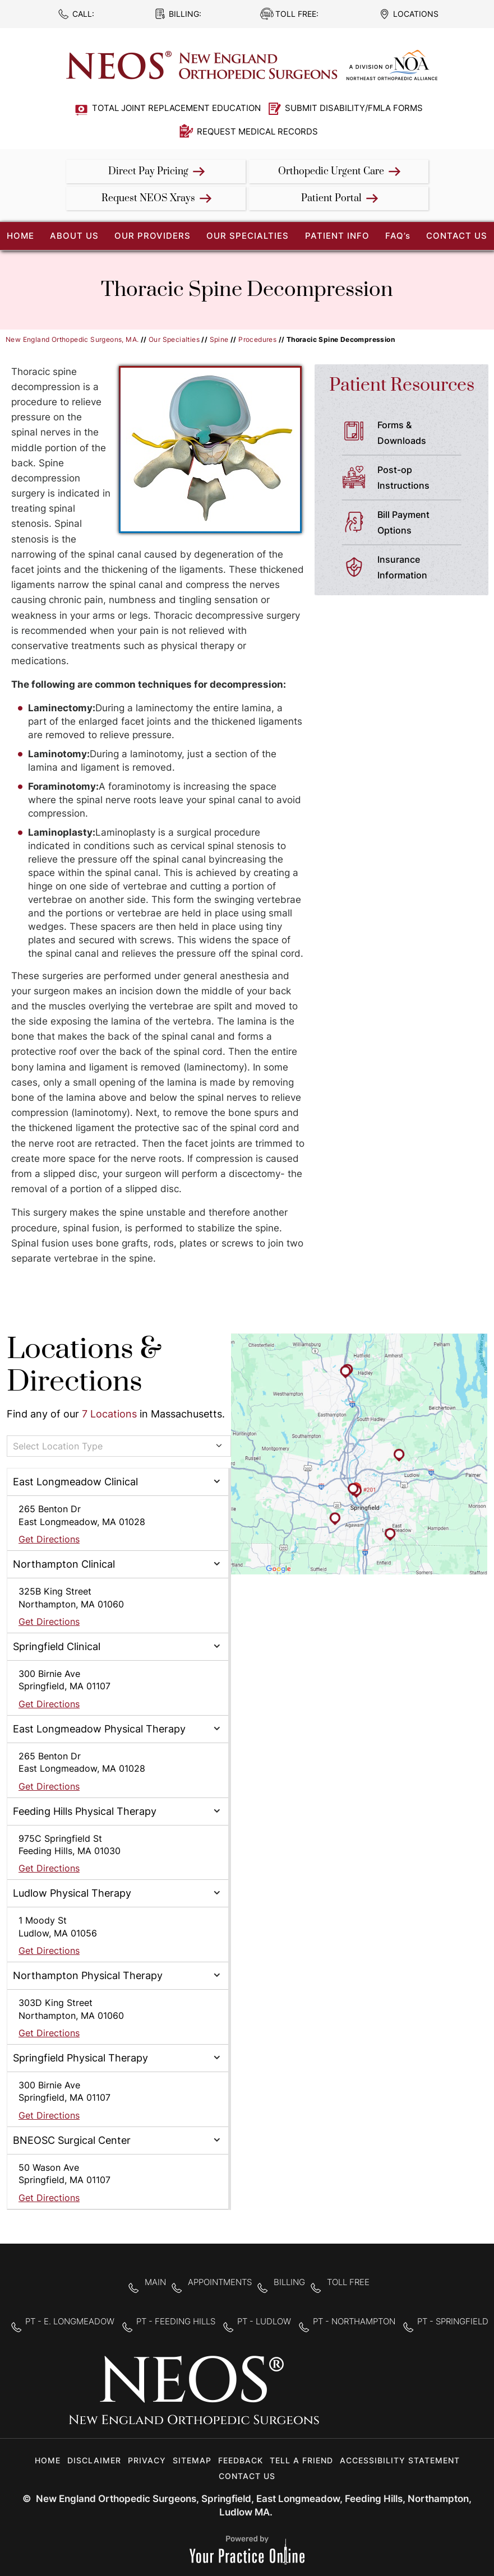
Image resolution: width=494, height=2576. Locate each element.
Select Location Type (58, 1446)
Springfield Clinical (56, 1646)
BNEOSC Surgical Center (72, 2140)
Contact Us (456, 235)
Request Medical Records (257, 131)
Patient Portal (331, 198)
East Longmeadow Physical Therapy (99, 1729)
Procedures (257, 339)
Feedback (240, 2460)
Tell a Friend (301, 2460)
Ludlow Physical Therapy (72, 1893)
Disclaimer (94, 2460)
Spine (219, 339)
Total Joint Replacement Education (176, 108)
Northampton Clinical (64, 1564)
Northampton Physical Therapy (88, 1975)
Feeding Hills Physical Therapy (84, 1811)
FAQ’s (397, 235)
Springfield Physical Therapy (80, 2058)
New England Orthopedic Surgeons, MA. (72, 339)
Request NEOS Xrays (148, 198)
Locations (415, 13)
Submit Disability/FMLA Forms (354, 108)
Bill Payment (423, 523)
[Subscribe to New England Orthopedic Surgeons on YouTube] (407, 2397)
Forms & (423, 433)
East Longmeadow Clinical (75, 1482)
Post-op (423, 478)
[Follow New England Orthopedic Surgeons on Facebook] (337, 2397)
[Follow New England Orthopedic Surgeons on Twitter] (372, 2397)
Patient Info (337, 235)
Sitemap (192, 2460)
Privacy (147, 2460)
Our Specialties (247, 235)
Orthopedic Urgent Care (331, 171)
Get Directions (49, 1539)
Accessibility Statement (400, 2460)
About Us (74, 235)
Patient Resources (401, 385)
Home (48, 2460)
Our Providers (152, 235)
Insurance (423, 568)
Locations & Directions (84, 1365)
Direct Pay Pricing (148, 171)
